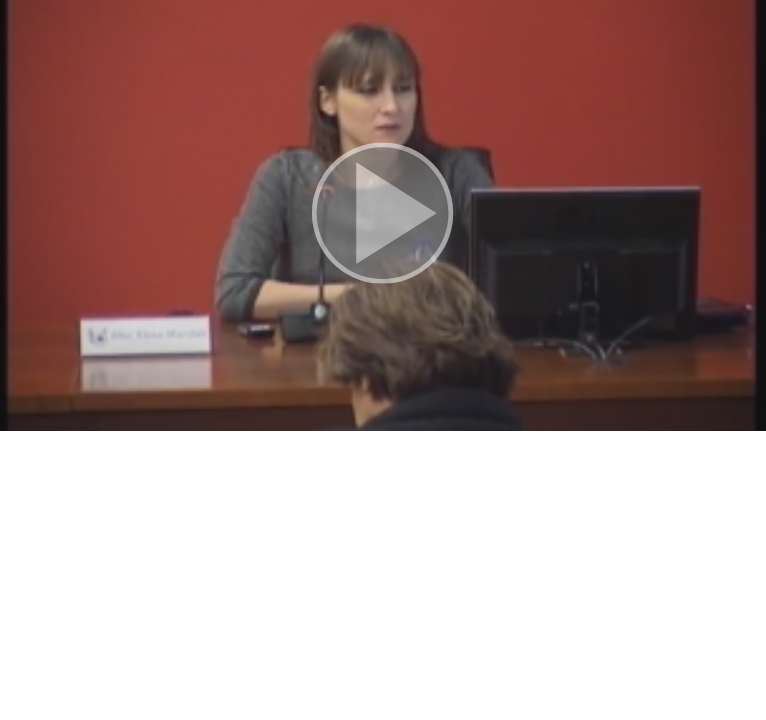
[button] (383, 215)
